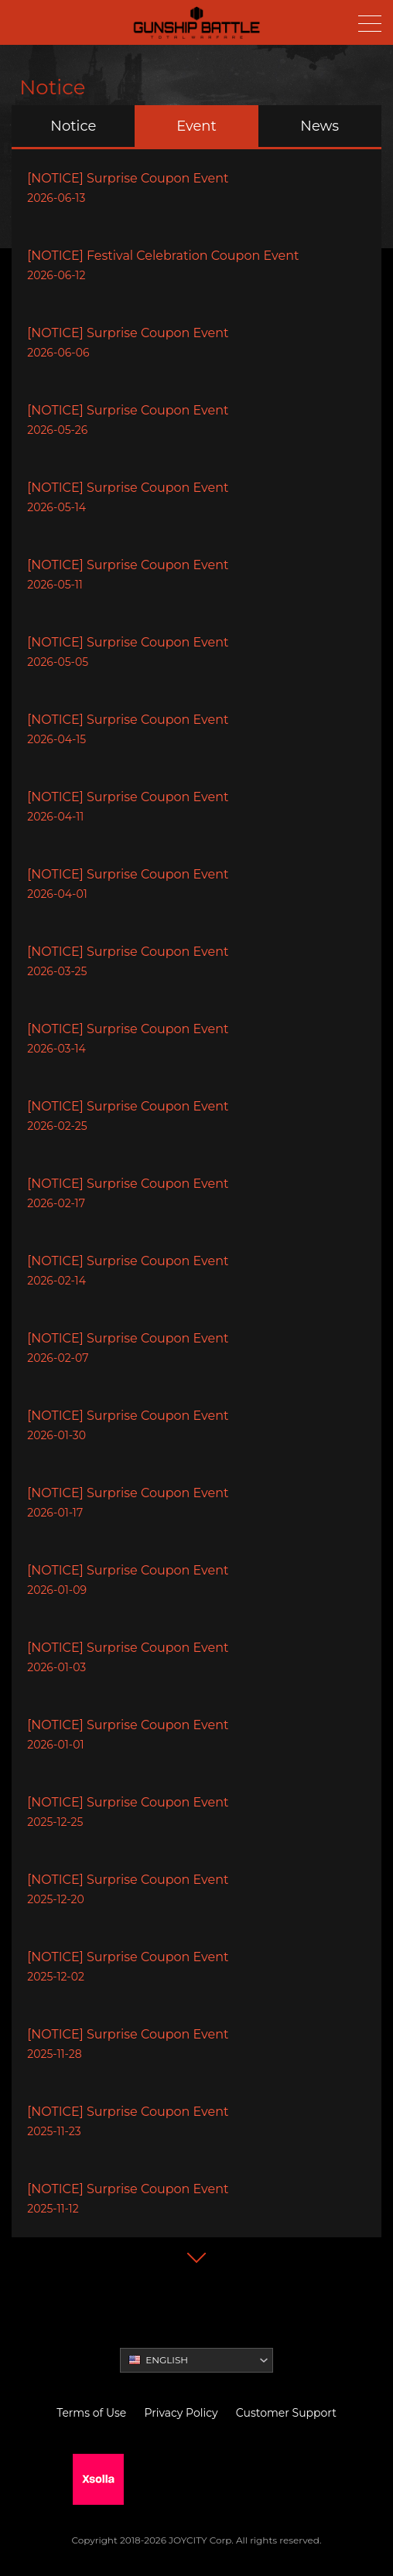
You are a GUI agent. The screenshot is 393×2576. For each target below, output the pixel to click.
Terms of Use (91, 2413)
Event (196, 126)
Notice (73, 126)
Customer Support (286, 2413)
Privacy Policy (180, 2413)
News (319, 126)
